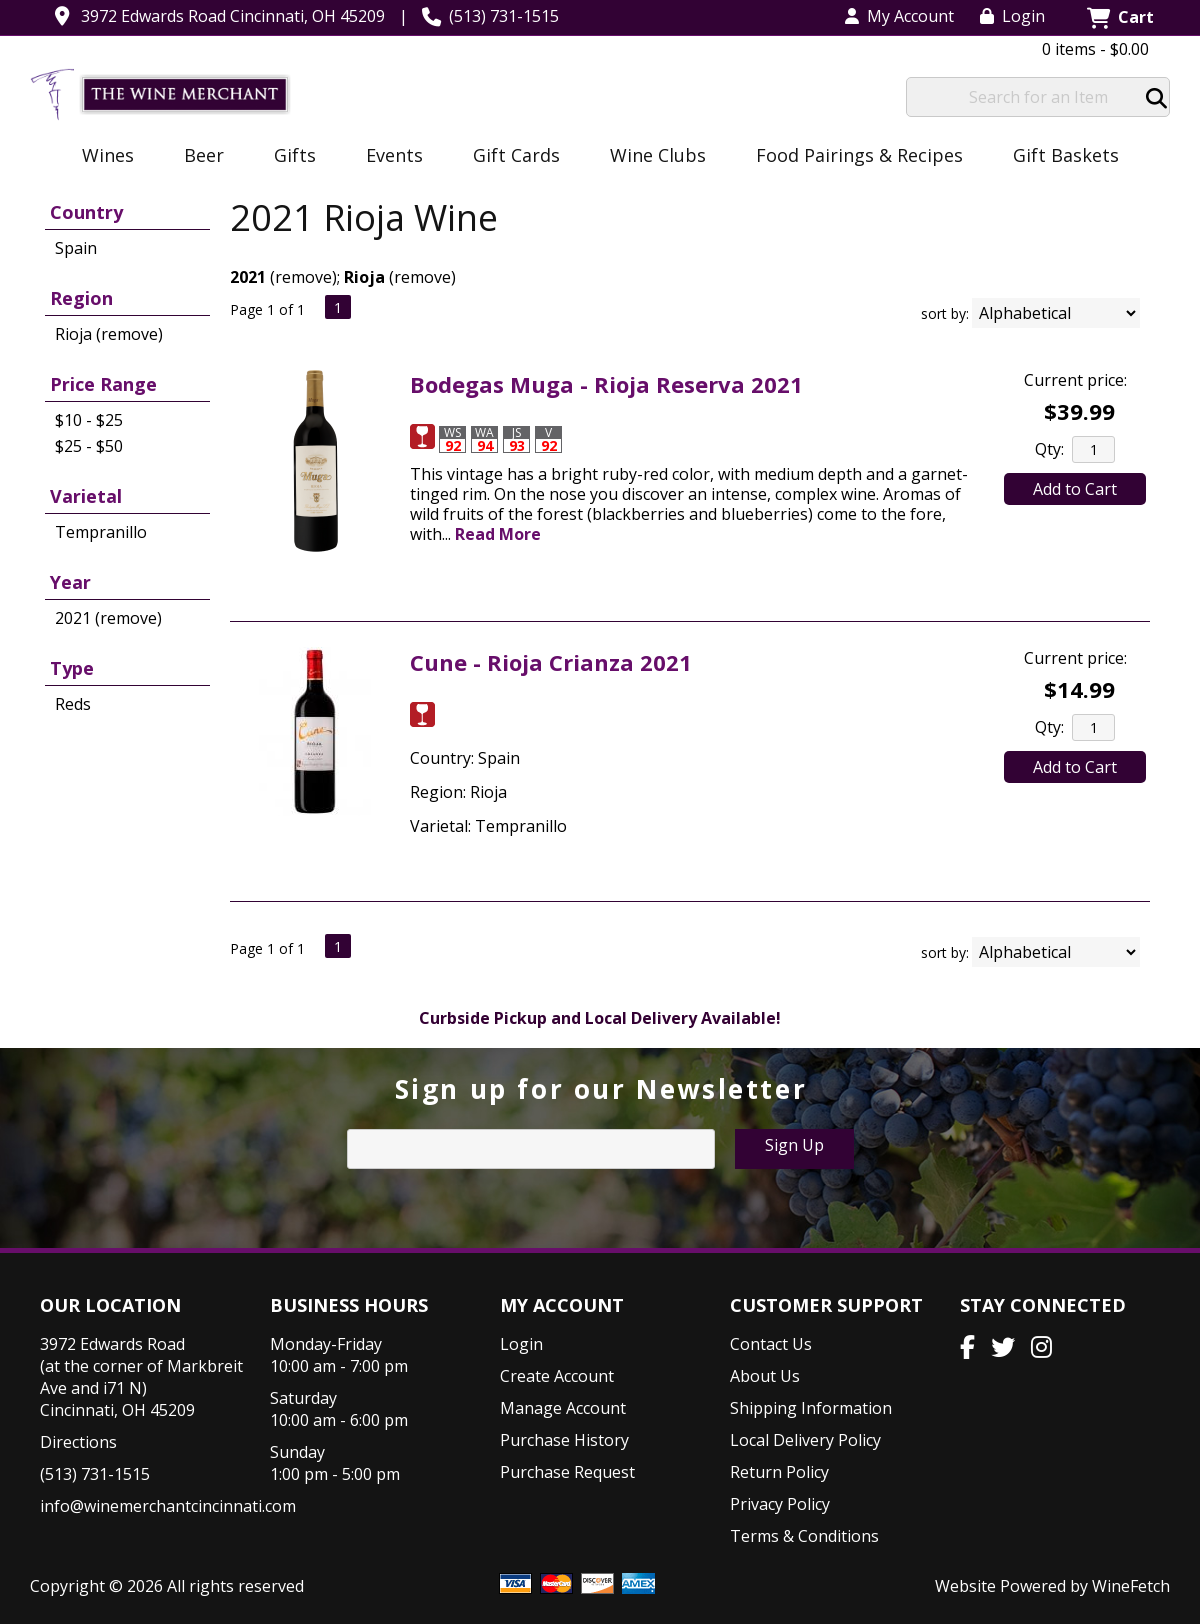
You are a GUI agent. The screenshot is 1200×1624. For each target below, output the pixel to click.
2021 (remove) (108, 618)
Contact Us (771, 1344)
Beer (197, 157)
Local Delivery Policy (805, 1440)
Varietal (86, 496)
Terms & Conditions (804, 1536)
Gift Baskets (1066, 155)
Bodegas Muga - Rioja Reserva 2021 (606, 384)
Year (70, 582)
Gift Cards (516, 155)
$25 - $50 (89, 446)
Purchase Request (567, 1472)
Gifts (288, 157)
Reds (73, 704)
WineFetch (1131, 1586)
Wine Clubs (651, 157)
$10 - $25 (89, 420)
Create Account (557, 1376)
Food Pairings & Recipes (859, 155)
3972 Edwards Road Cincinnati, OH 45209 (233, 16)
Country (86, 212)
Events (388, 157)
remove (303, 277)
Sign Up (794, 1145)
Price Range (103, 384)
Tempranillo (101, 532)
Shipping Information (811, 1408)
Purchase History (564, 1440)
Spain (76, 248)
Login (1012, 16)
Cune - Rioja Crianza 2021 (551, 662)
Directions (78, 1442)
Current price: (1075, 380)
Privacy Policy (780, 1504)
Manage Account (563, 1408)
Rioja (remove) (109, 334)
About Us (765, 1376)
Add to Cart (1075, 489)
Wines (101, 157)
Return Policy (779, 1472)
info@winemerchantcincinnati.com (168, 1506)
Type (72, 668)
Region (81, 298)
